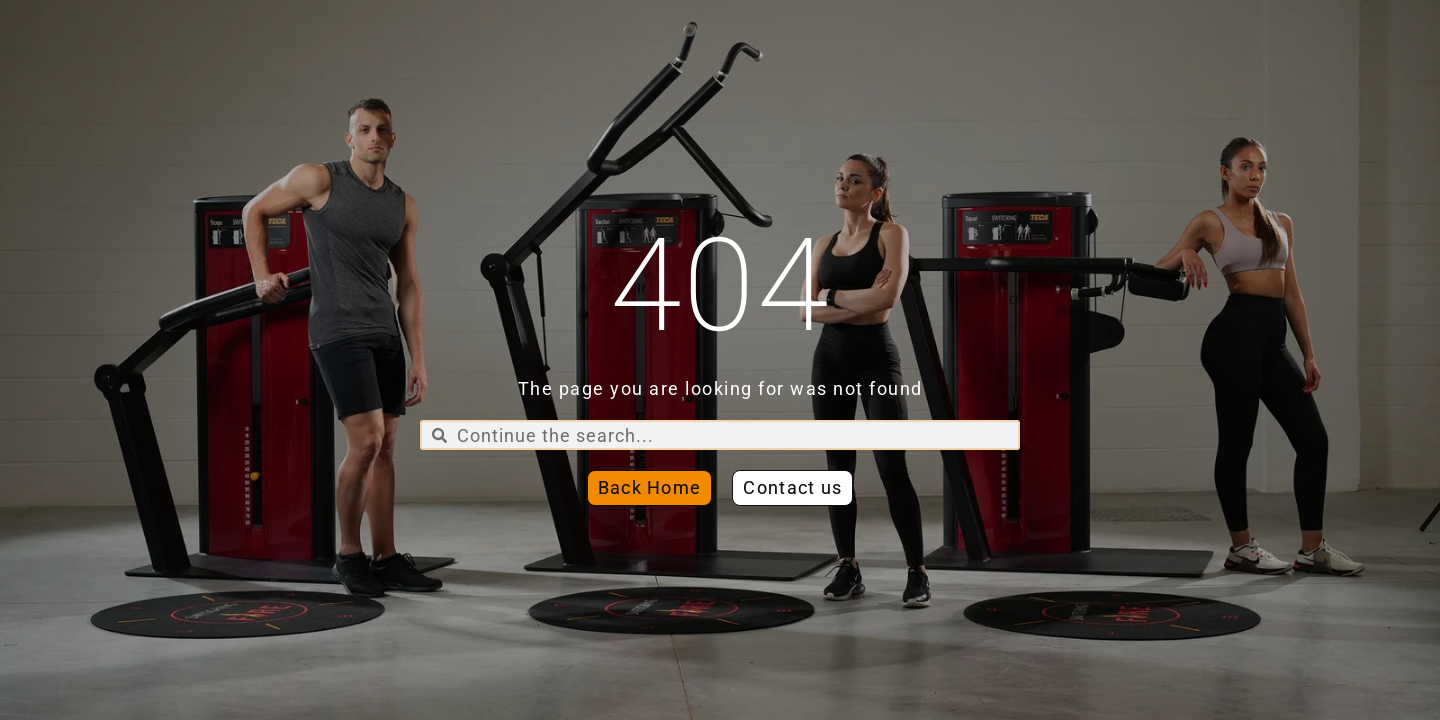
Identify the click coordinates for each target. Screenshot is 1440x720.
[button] (792, 488)
